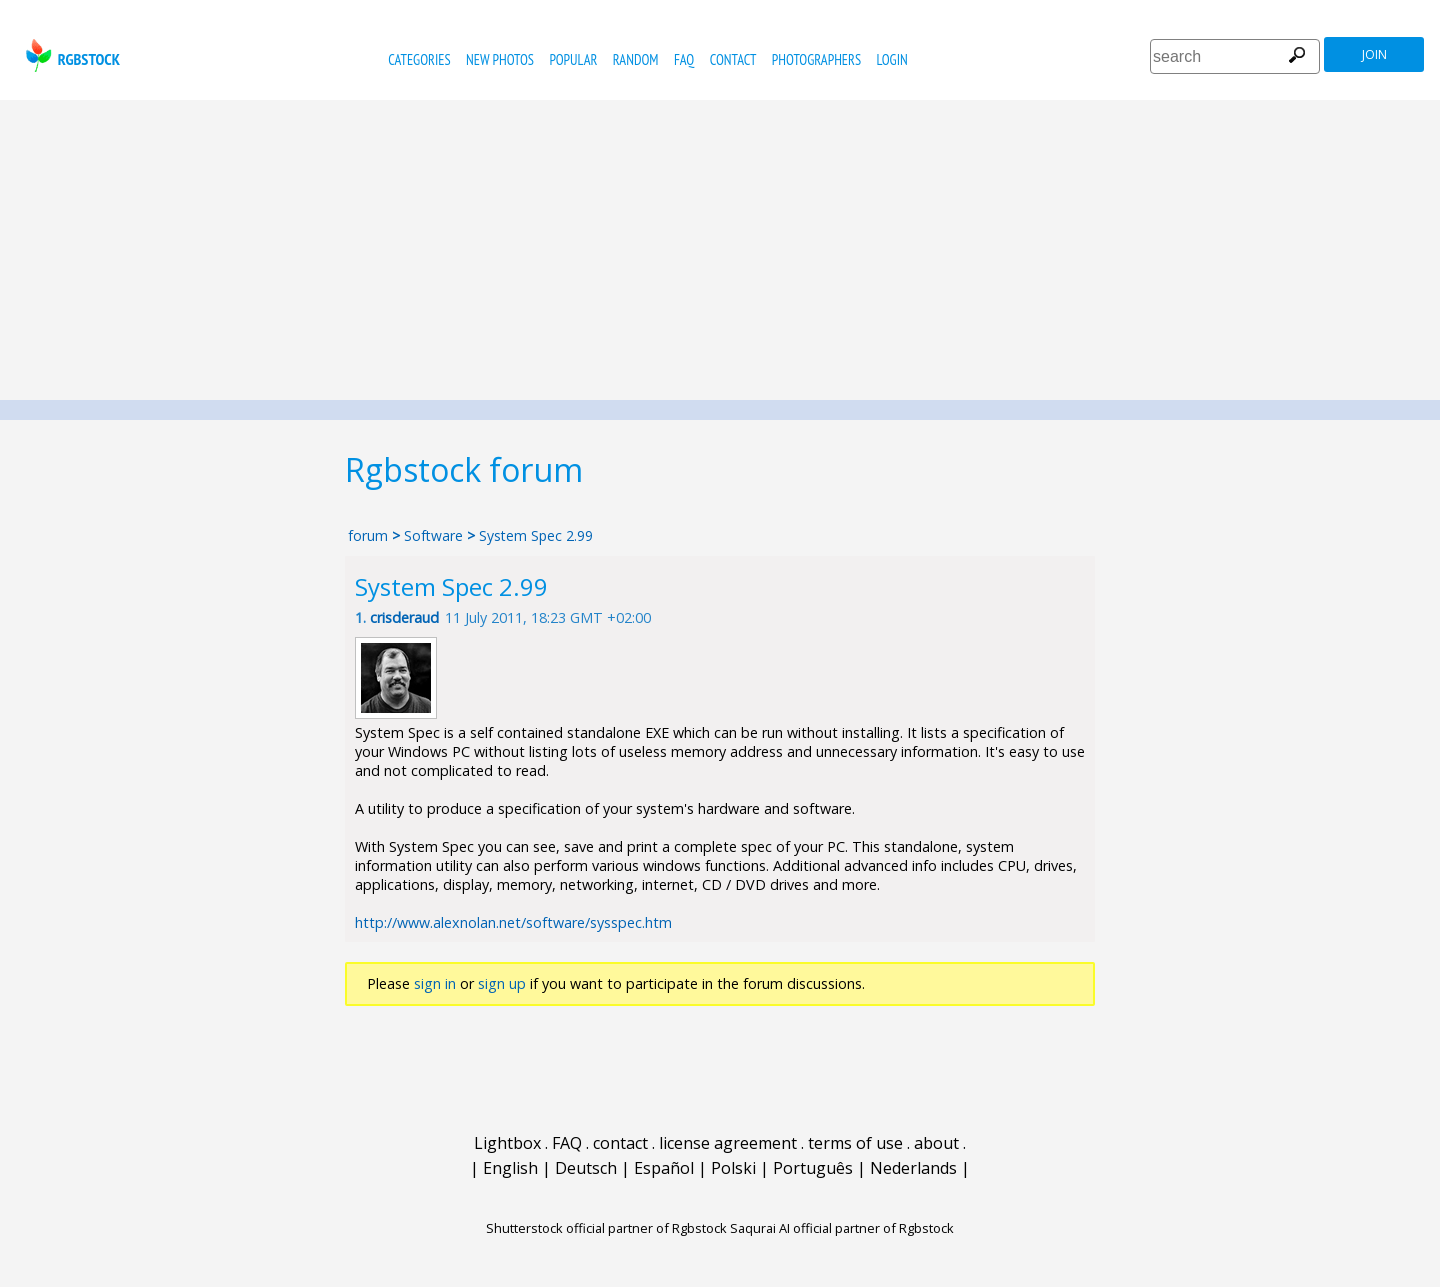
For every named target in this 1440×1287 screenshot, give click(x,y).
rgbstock (70, 55)
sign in (435, 983)
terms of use (855, 1143)
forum (368, 535)
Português (813, 1168)
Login (892, 59)
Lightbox (507, 1143)
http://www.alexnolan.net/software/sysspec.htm (513, 922)
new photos (500, 59)
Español (664, 1168)
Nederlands (913, 1168)
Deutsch (586, 1168)
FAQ (684, 59)
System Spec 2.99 (536, 535)
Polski (733, 1168)
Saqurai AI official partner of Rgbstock (842, 1228)
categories (419, 59)
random (636, 59)
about (936, 1143)
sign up (502, 983)
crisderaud (404, 617)
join (1374, 54)
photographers (816, 59)
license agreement (728, 1143)
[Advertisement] (720, 250)
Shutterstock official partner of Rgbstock (606, 1228)
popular (573, 59)
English (510, 1168)
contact (733, 59)
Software (433, 535)
